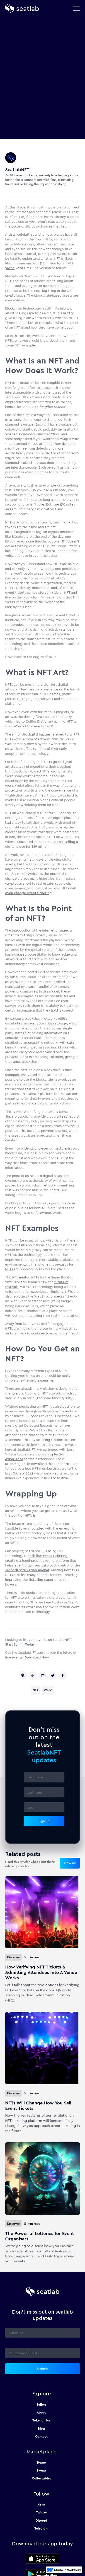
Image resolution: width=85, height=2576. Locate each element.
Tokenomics (41, 2420)
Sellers (41, 2404)
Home (41, 2462)
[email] (44, 1807)
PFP (21, 699)
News (41, 2504)
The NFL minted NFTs (22, 1277)
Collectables (41, 2478)
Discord (41, 2520)
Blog (41, 2428)
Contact (41, 2436)
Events (41, 2470)
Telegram (41, 2528)
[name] (44, 1777)
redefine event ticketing (48, 1556)
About (41, 2412)
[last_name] (44, 1792)
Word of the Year (26, 726)
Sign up (44, 1821)
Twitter (41, 2512)
